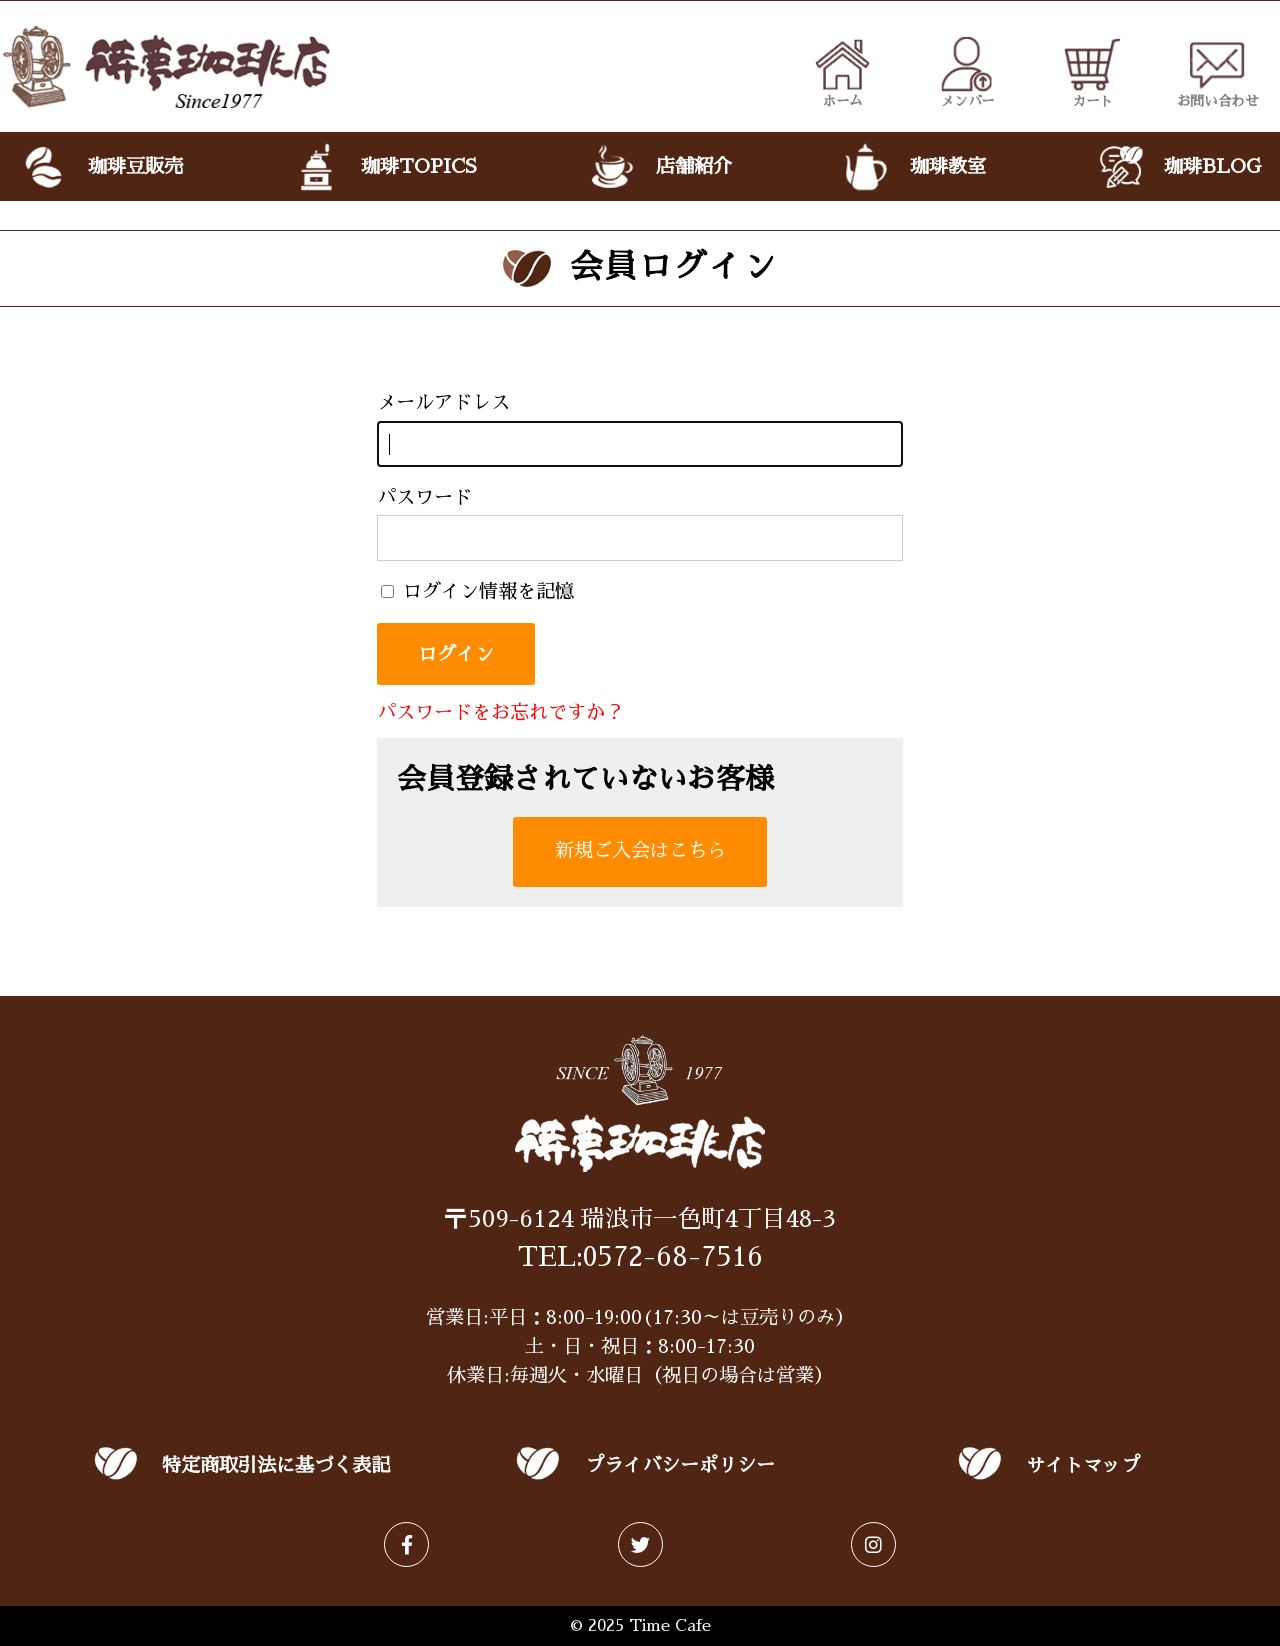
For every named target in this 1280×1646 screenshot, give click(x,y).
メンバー (967, 72)
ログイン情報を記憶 (477, 591)
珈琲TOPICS (384, 167)
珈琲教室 (913, 167)
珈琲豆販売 (101, 167)
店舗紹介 (658, 167)
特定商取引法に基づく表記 (276, 1465)
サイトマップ (1083, 1465)
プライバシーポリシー (680, 1465)
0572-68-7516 (673, 1257)
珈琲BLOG (1178, 167)
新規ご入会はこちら (640, 850)
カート (1092, 72)
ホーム (842, 72)
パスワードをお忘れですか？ (500, 712)
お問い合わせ (1218, 72)
